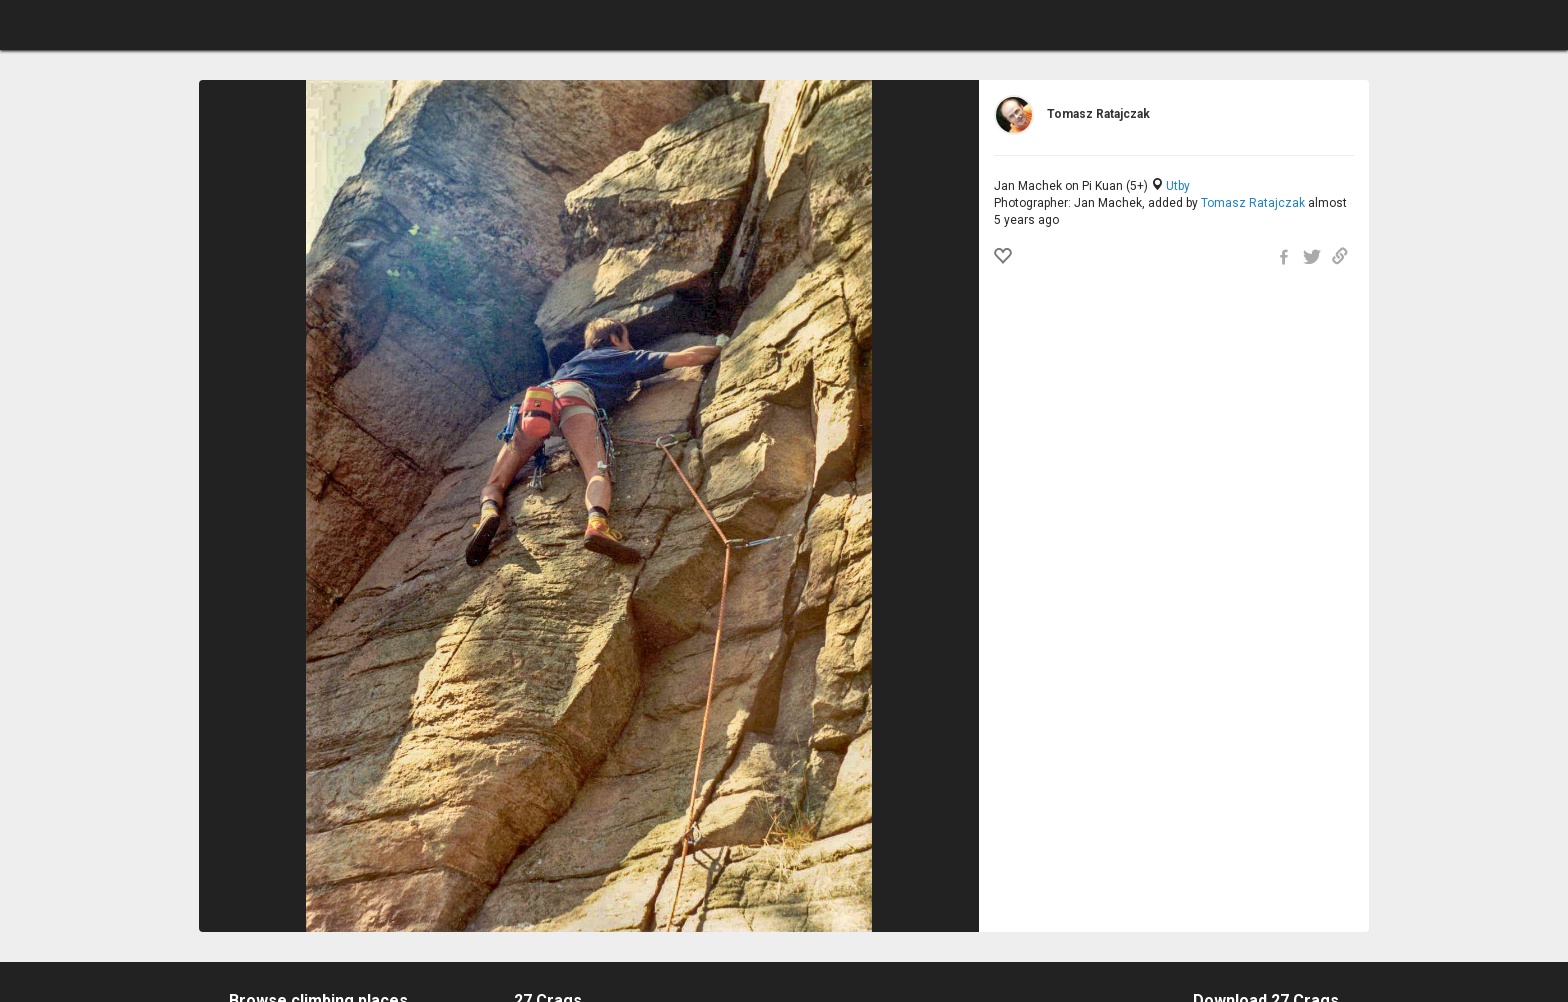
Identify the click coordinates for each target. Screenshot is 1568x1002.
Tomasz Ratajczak (1253, 203)
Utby (1178, 186)
